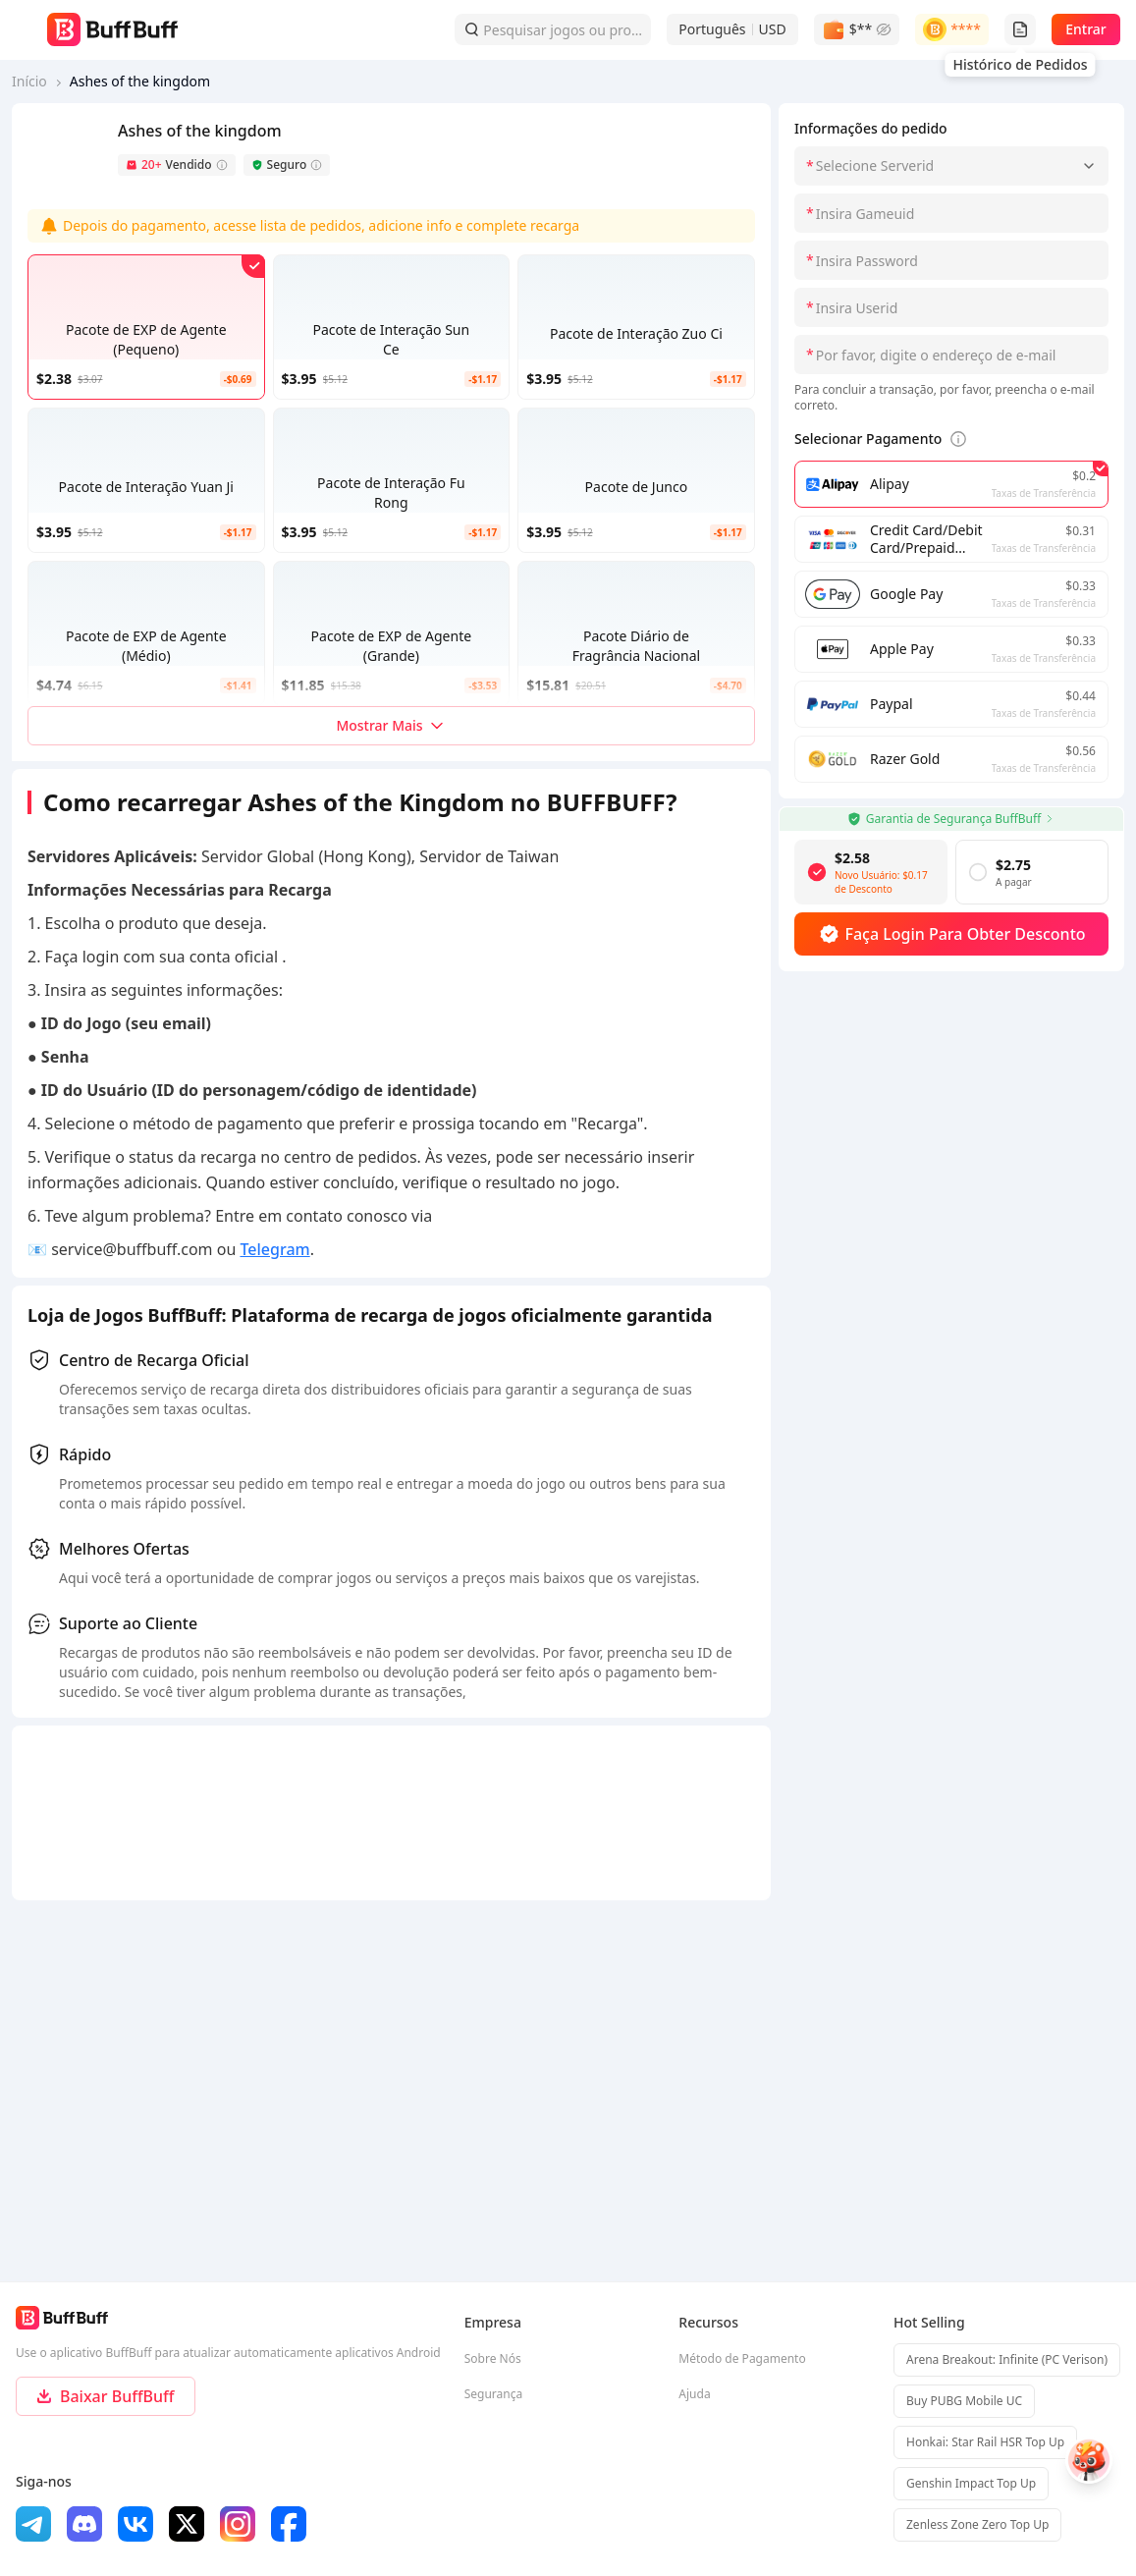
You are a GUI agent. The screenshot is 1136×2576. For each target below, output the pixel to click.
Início (29, 81)
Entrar (1086, 29)
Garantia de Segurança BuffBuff (951, 818)
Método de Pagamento (741, 2358)
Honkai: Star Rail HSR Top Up (985, 2442)
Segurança (493, 2393)
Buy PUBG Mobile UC (964, 2400)
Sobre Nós (492, 2358)
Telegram (274, 1249)
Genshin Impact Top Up (971, 2483)
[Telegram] (33, 2524)
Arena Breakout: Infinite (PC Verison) (1007, 2359)
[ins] (237, 2524)
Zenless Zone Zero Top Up (977, 2524)
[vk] (135, 2524)
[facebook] (288, 2524)
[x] (186, 2524)
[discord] (84, 2524)
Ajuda (694, 2393)
